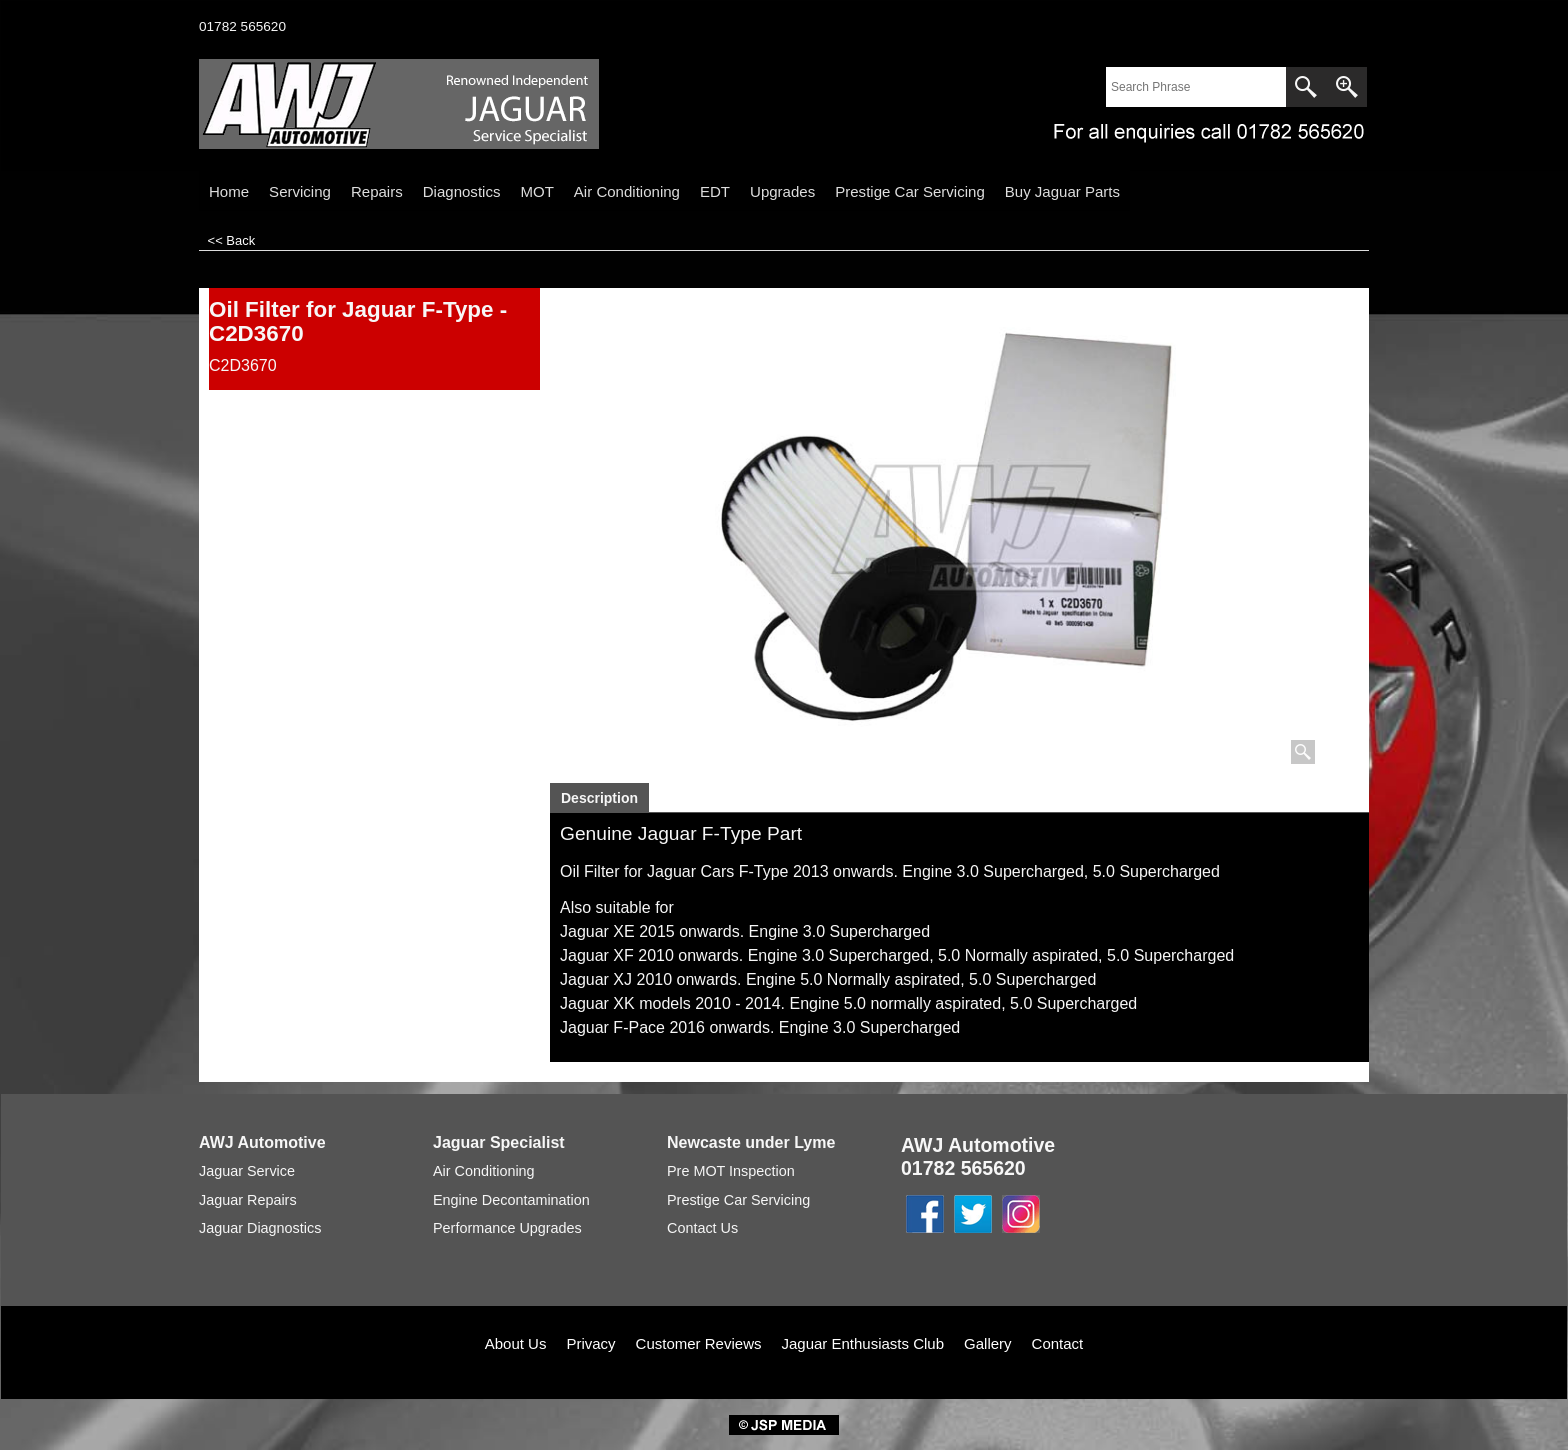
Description (599, 798)
